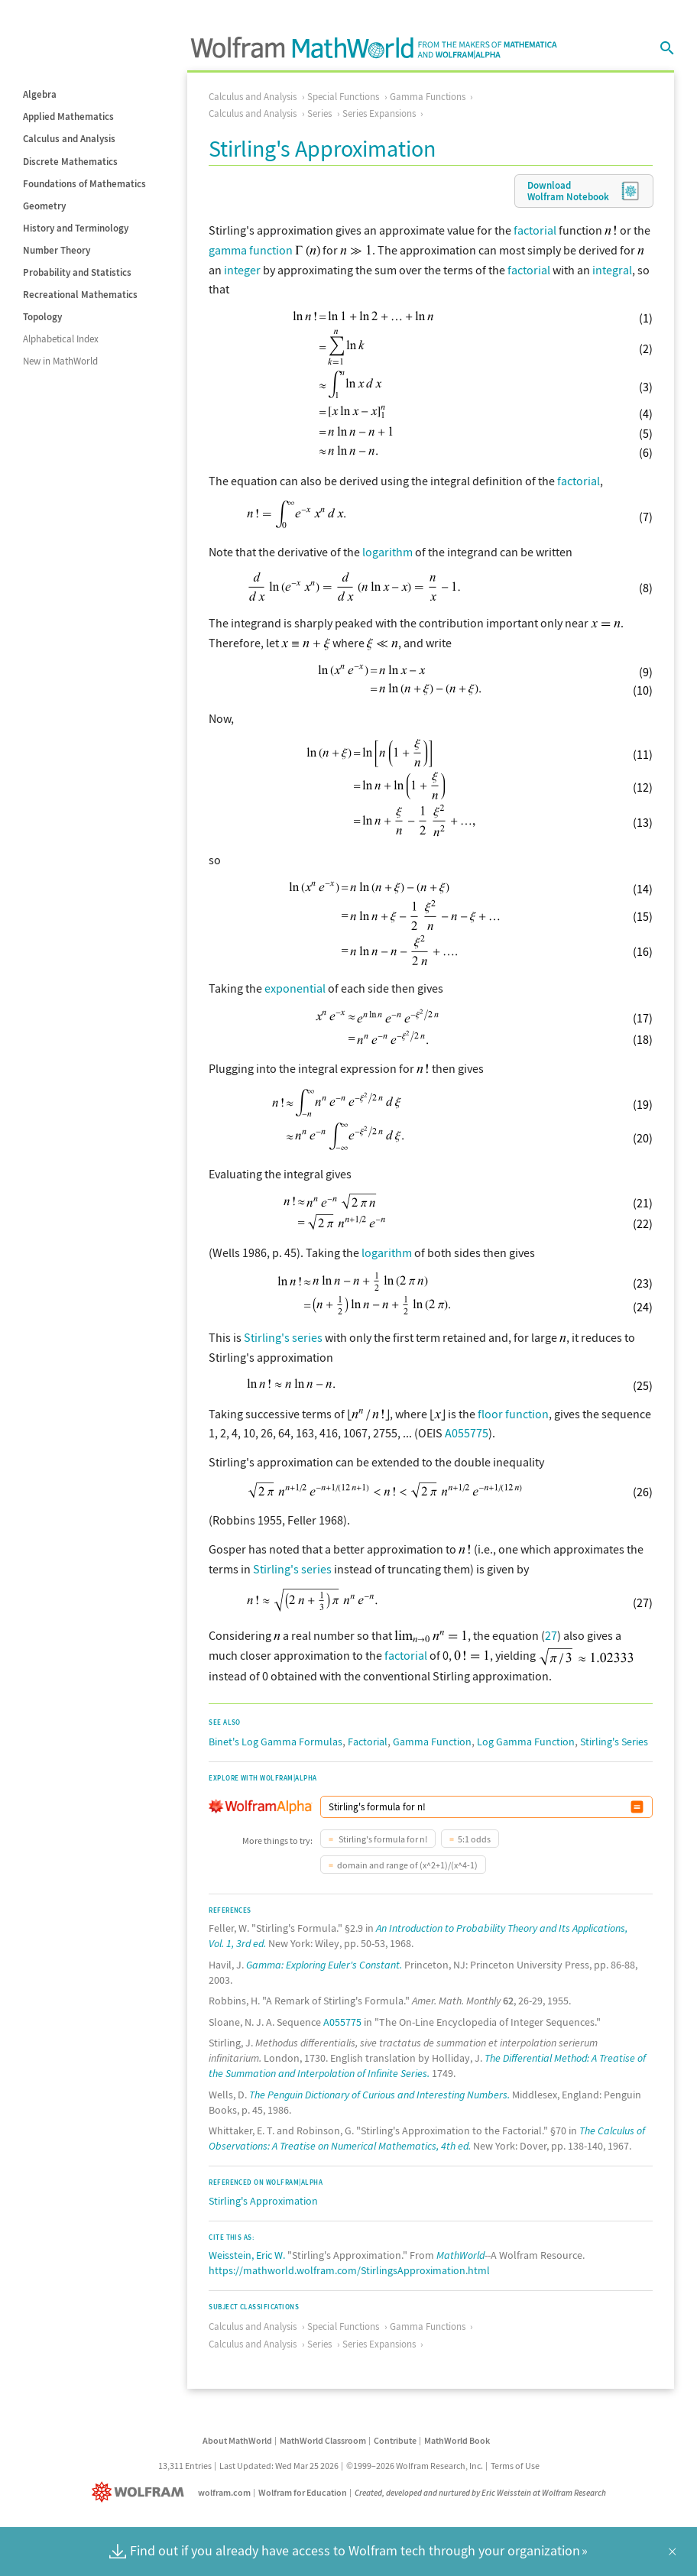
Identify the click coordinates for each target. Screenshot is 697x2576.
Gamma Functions (427, 96)
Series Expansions (379, 113)
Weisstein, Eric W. (247, 2255)
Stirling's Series (614, 1741)
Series (319, 113)
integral (612, 269)
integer (242, 269)
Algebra (40, 94)
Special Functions (343, 96)
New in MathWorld (60, 361)
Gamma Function (432, 1741)
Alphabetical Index (61, 338)
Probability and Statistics (77, 272)
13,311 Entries (185, 2465)
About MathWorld (237, 2440)
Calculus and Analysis (69, 138)
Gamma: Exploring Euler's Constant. (324, 1965)
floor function (513, 1413)
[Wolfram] (141, 2492)
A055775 (466, 1432)
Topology (42, 316)
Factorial (367, 1741)
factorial (535, 230)
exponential (295, 988)
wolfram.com (224, 2492)
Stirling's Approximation (263, 2201)
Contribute (395, 2440)
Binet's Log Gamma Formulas (275, 1741)
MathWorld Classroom (323, 2440)
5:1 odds (474, 1839)
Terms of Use (515, 2465)
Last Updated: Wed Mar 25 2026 (279, 2465)
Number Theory (56, 250)
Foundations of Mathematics (84, 183)
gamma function (251, 250)
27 (551, 1635)
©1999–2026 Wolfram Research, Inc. (414, 2465)
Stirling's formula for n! (382, 1839)
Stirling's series (283, 1337)
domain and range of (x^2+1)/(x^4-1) (407, 1865)
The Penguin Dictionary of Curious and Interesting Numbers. (379, 2094)
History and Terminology (75, 228)
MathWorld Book (457, 2440)
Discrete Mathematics (70, 161)
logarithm (387, 551)
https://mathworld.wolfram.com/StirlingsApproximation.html (349, 2270)
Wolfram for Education (302, 2492)
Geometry (44, 205)
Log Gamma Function (526, 1741)
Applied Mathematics (68, 116)
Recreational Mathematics (80, 294)
